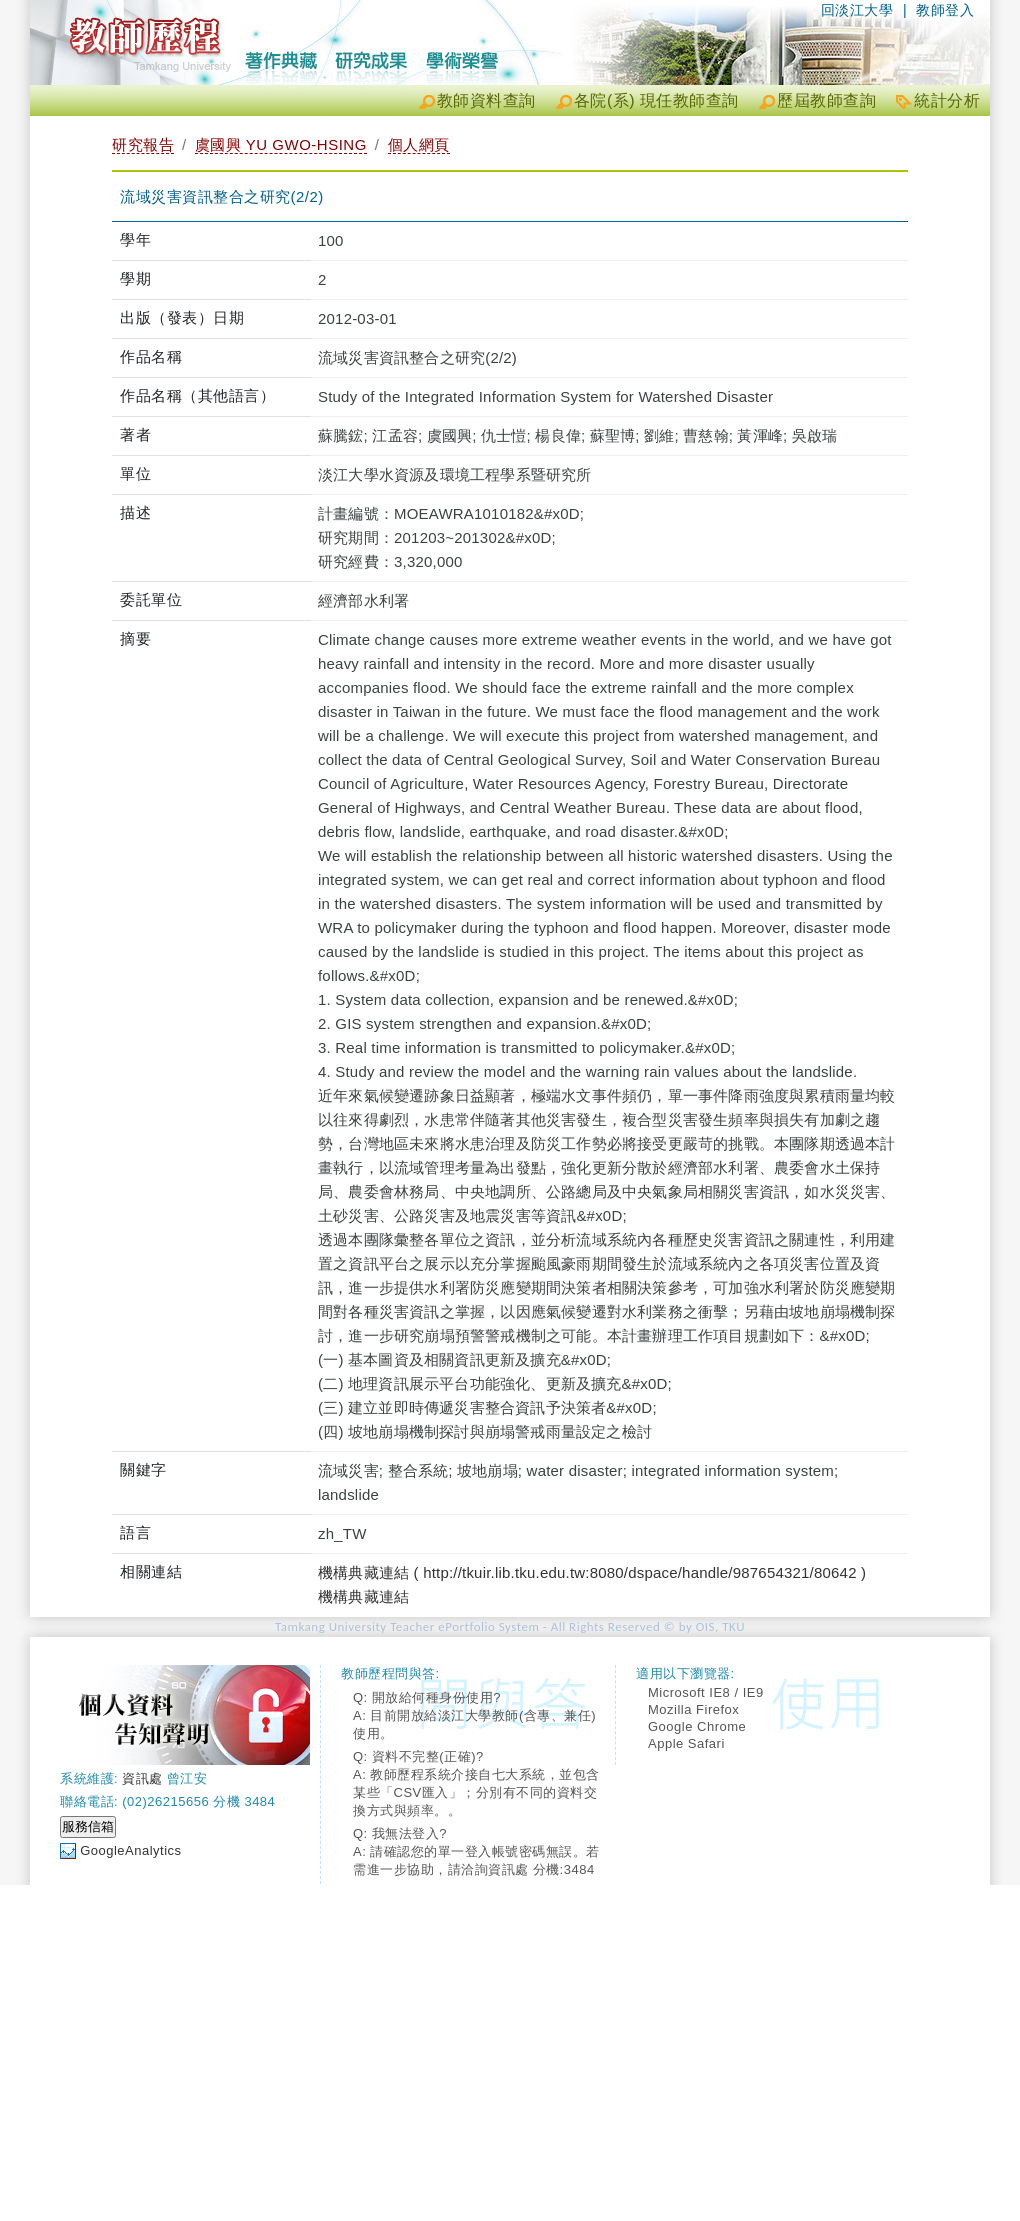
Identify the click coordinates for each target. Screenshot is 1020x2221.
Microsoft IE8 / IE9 (706, 1692)
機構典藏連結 (363, 1596)
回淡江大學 (857, 10)
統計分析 (947, 100)
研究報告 (143, 144)
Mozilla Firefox (693, 1709)
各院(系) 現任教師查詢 (656, 100)
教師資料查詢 (486, 100)
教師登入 (945, 10)
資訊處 (142, 1778)
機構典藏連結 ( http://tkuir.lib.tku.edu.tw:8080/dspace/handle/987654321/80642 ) (592, 1572)
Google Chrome (697, 1726)
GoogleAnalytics (130, 1850)
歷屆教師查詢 (826, 100)
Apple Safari (686, 1743)
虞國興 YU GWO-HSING (281, 144)
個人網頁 (419, 144)
